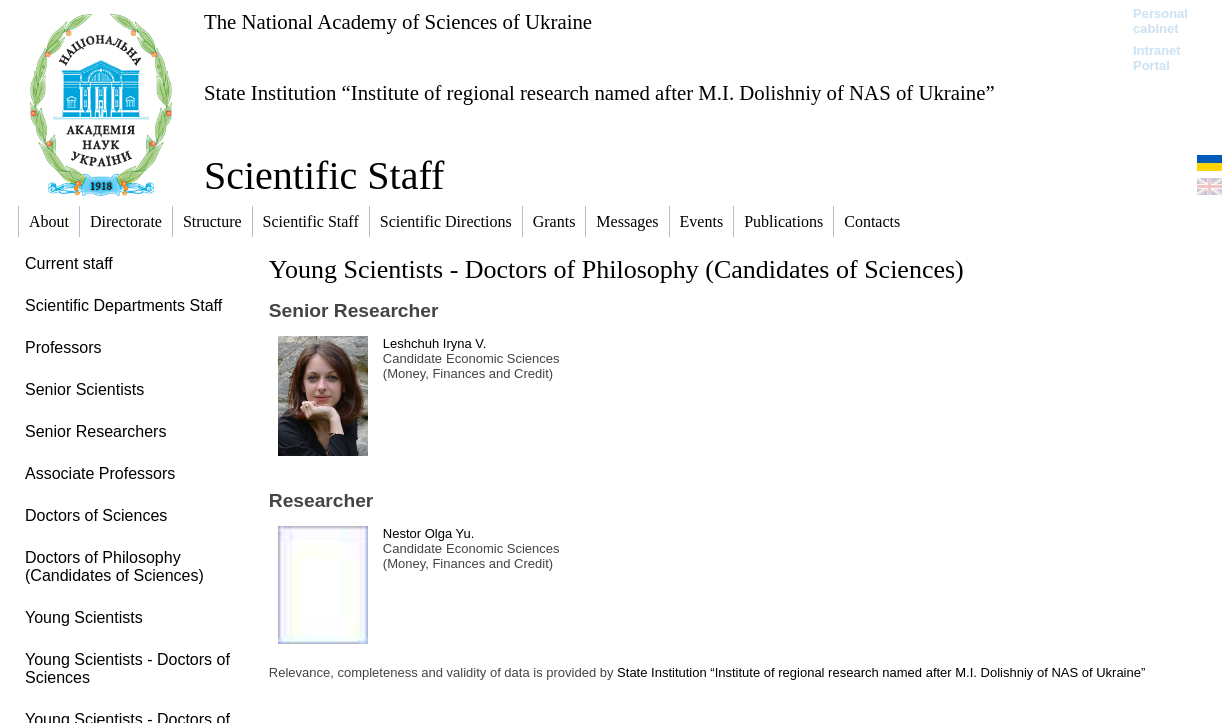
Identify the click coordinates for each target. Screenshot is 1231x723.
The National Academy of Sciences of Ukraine (398, 21)
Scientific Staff (324, 175)
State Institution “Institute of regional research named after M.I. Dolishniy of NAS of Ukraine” (599, 92)
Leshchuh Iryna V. (435, 343)
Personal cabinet (1160, 21)
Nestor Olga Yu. (429, 533)
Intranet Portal (1157, 58)
